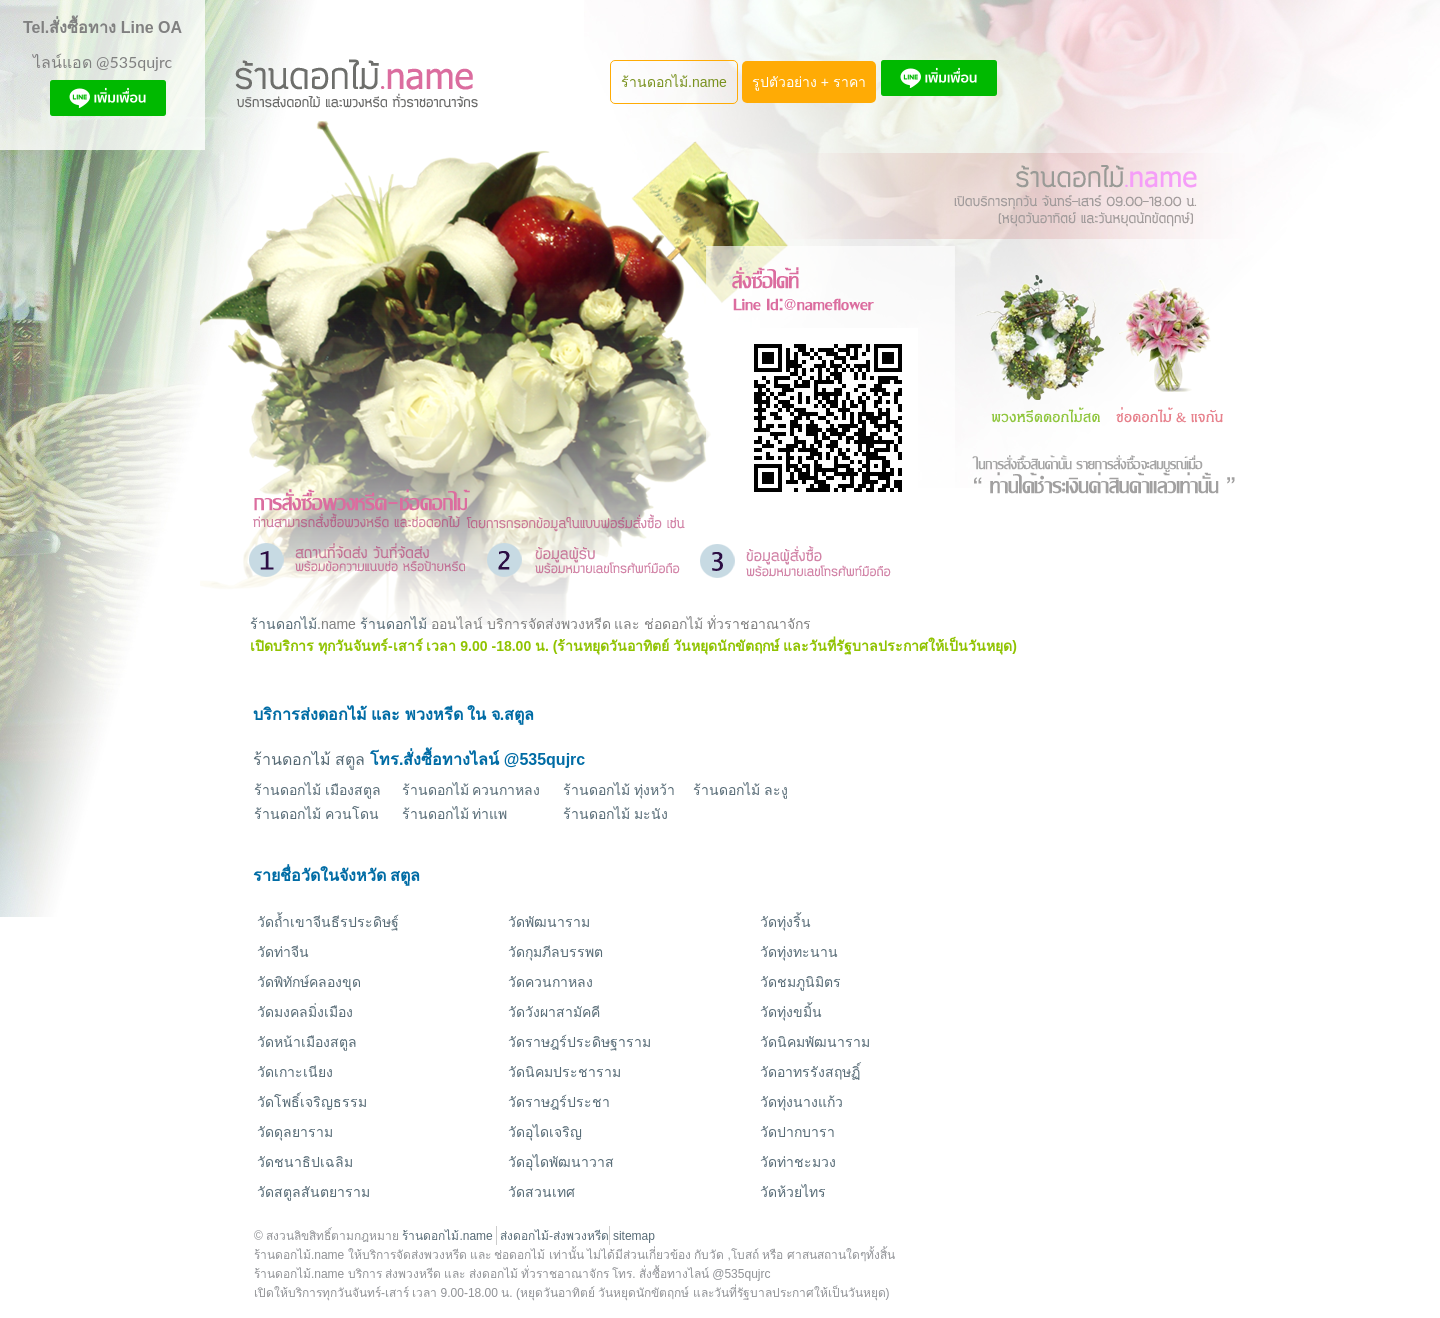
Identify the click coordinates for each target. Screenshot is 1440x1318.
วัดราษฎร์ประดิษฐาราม (579, 1042)
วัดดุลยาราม (295, 1132)
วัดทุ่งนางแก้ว (801, 1102)
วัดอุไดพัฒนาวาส (561, 1162)
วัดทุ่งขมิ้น (791, 1012)
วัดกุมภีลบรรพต (555, 952)
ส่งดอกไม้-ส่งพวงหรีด (554, 1236)
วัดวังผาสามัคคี (554, 1012)
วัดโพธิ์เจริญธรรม (312, 1102)
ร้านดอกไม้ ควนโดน (316, 814)
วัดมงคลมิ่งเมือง (305, 1012)
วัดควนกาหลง (550, 982)
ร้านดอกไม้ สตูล (309, 759)
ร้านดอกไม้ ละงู (740, 790)
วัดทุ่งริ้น (785, 922)
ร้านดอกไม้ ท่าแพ (455, 814)
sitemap (634, 1236)
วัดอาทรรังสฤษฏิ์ (810, 1072)
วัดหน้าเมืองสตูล (307, 1042)
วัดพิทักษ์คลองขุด (309, 982)
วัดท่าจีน (283, 952)
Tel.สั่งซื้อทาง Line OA (102, 27)
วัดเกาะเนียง (295, 1072)
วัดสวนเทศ (541, 1192)
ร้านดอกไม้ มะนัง (615, 814)
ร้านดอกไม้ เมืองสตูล (317, 790)
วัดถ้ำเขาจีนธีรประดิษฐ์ (328, 922)
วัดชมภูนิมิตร (800, 982)
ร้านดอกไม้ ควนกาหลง (471, 790)
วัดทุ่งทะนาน (799, 952)
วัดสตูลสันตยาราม (313, 1192)
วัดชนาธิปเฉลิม (305, 1162)
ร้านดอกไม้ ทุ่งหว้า (619, 790)
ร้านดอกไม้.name (674, 82)
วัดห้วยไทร (793, 1192)
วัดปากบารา (797, 1132)
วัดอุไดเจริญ (545, 1132)
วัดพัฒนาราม (549, 922)
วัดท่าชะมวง (798, 1162)
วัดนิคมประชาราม (564, 1072)
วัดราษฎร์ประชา (559, 1102)
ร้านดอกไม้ (283, 624)
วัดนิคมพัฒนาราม (815, 1042)
